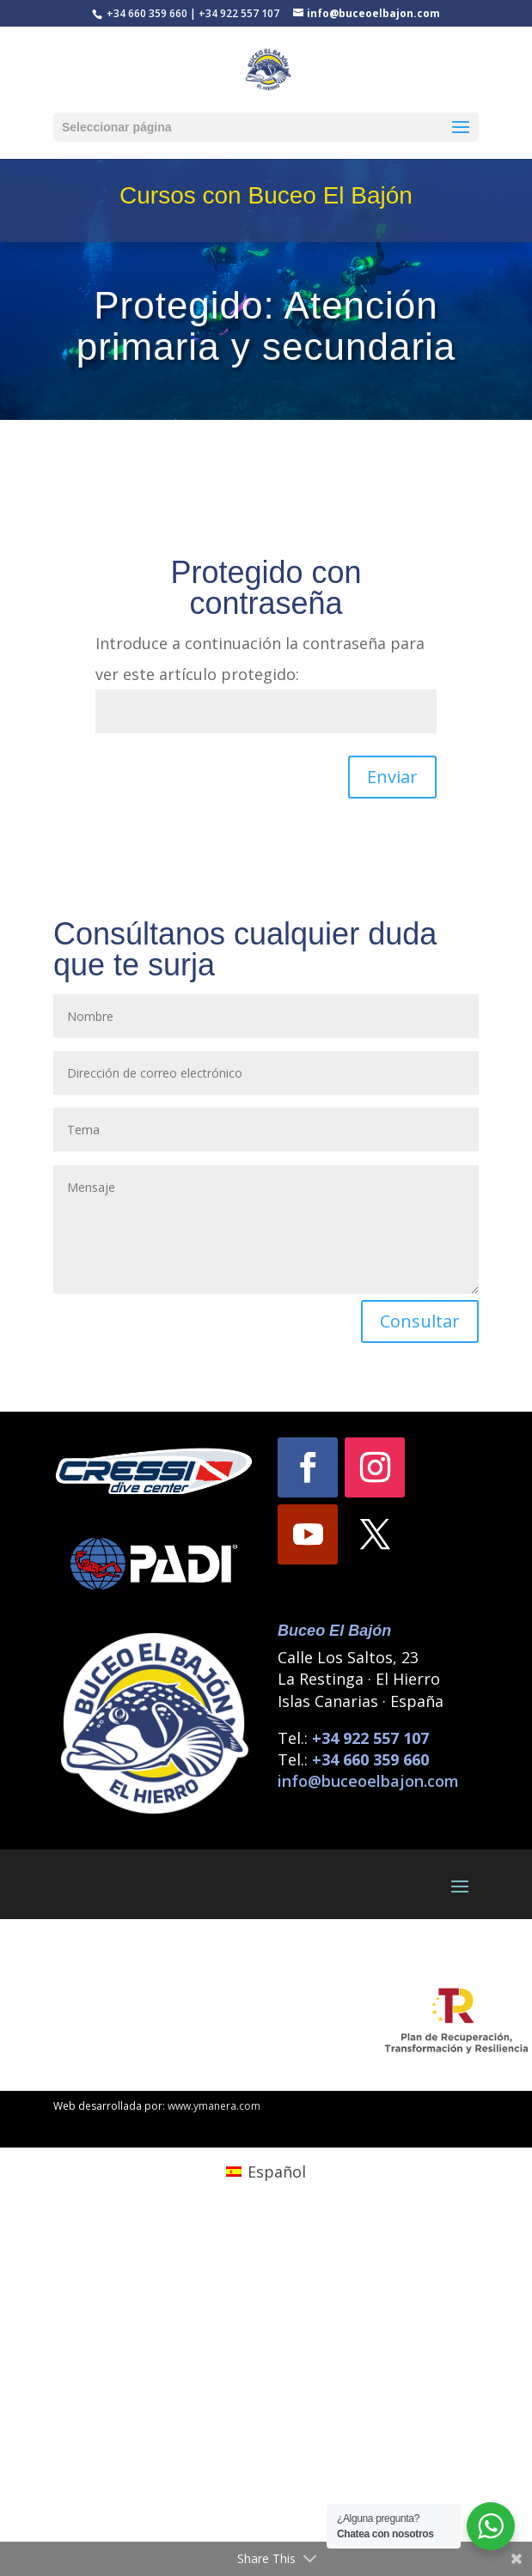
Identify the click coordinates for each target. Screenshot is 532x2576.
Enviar (392, 776)
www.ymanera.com (214, 2106)
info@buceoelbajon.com (368, 1781)
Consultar (420, 1321)
